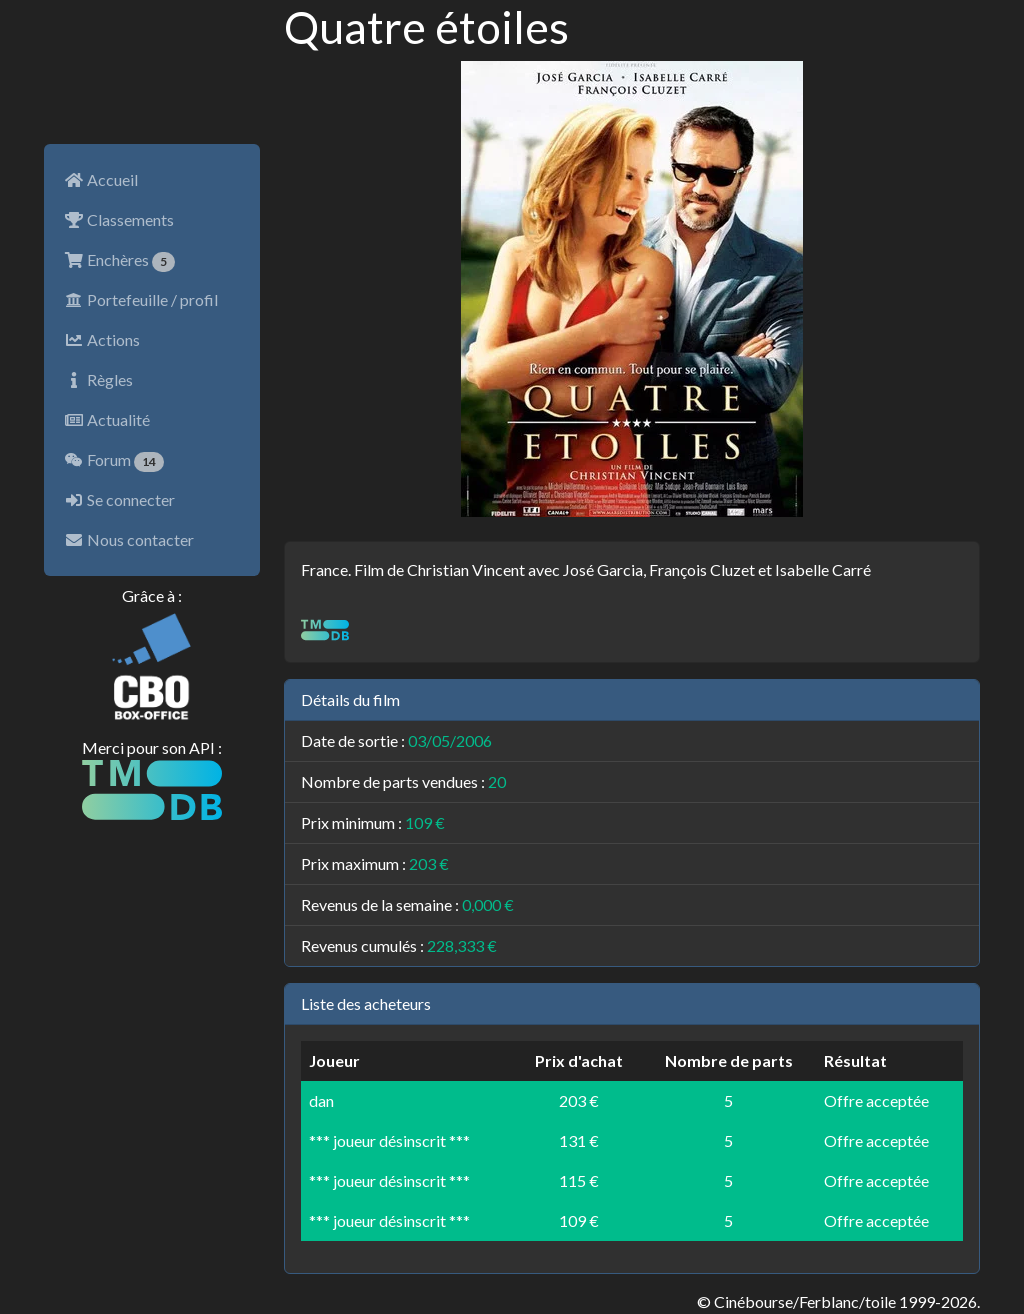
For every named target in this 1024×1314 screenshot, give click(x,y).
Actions (102, 339)
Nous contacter (129, 539)
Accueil (101, 179)
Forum (114, 461)
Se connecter (119, 499)
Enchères (119, 261)
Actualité (107, 419)
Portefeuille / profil (141, 299)
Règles (98, 379)
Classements (119, 219)
